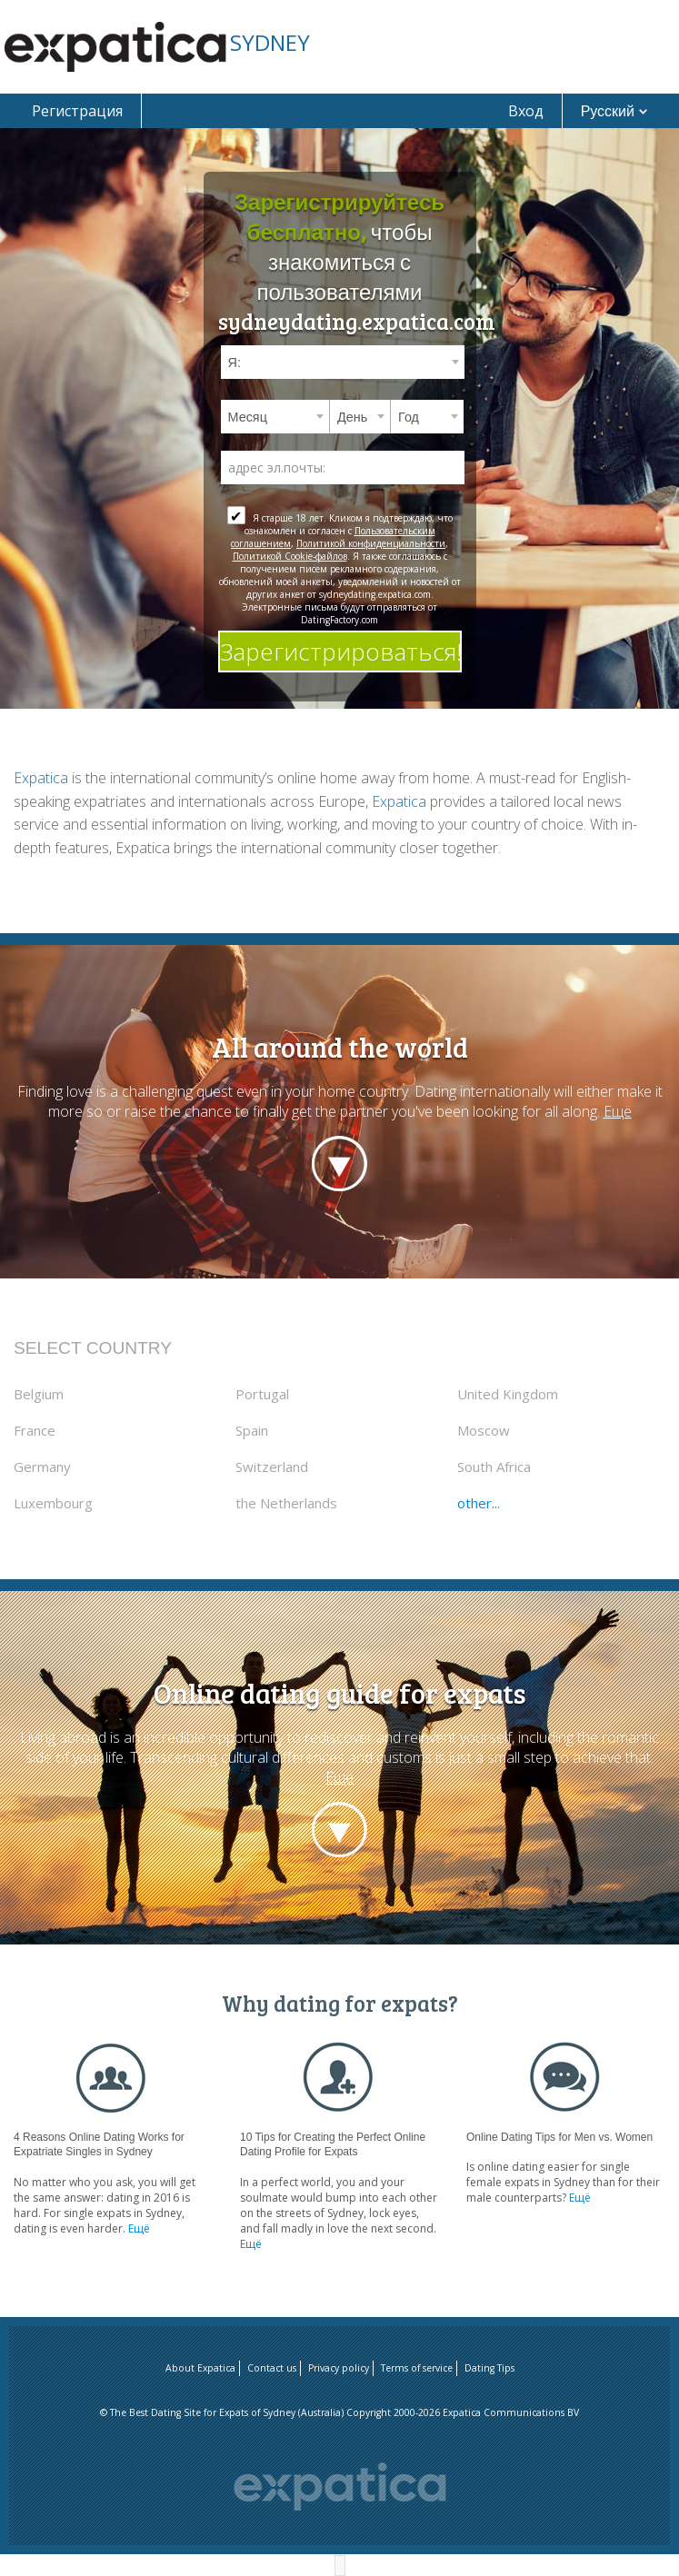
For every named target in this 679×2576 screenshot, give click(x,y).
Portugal (262, 1394)
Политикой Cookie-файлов (290, 556)
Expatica (41, 778)
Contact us (271, 2368)
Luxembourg (53, 1503)
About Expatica (200, 2368)
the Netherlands (286, 1503)
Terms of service (417, 2368)
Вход (526, 111)
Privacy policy (338, 2368)
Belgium (39, 1394)
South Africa (494, 1466)
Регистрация (77, 111)
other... (478, 1503)
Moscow (483, 1430)
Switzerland (271, 1466)
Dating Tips (489, 2368)
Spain (251, 1430)
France (34, 1430)
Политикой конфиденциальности (370, 543)
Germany (42, 1466)
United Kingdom (507, 1394)
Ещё (618, 1111)
